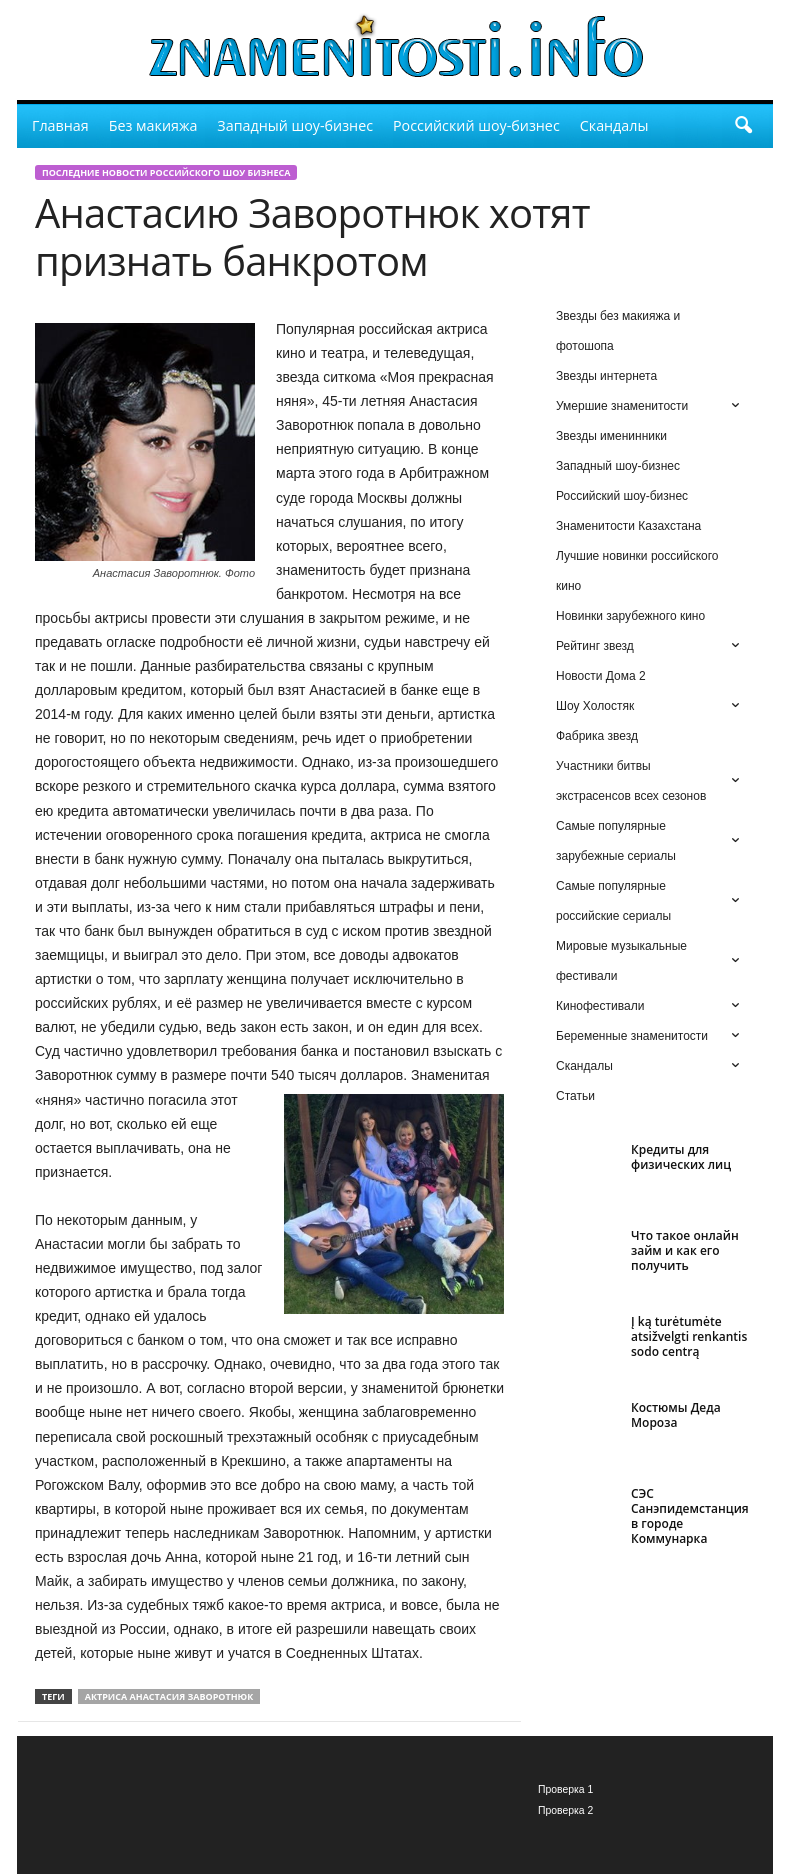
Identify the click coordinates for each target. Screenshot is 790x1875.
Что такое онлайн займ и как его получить (685, 1251)
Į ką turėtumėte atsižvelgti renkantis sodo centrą (689, 1337)
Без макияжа (153, 125)
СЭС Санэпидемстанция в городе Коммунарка (690, 1517)
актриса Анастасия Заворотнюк (169, 1697)
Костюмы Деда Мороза (676, 1416)
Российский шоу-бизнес (476, 125)
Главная (60, 125)
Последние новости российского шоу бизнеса (166, 173)
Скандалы (614, 125)
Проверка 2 (565, 1811)
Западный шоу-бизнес (295, 125)
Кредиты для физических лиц (681, 1158)
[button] (743, 126)
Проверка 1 (565, 1790)
